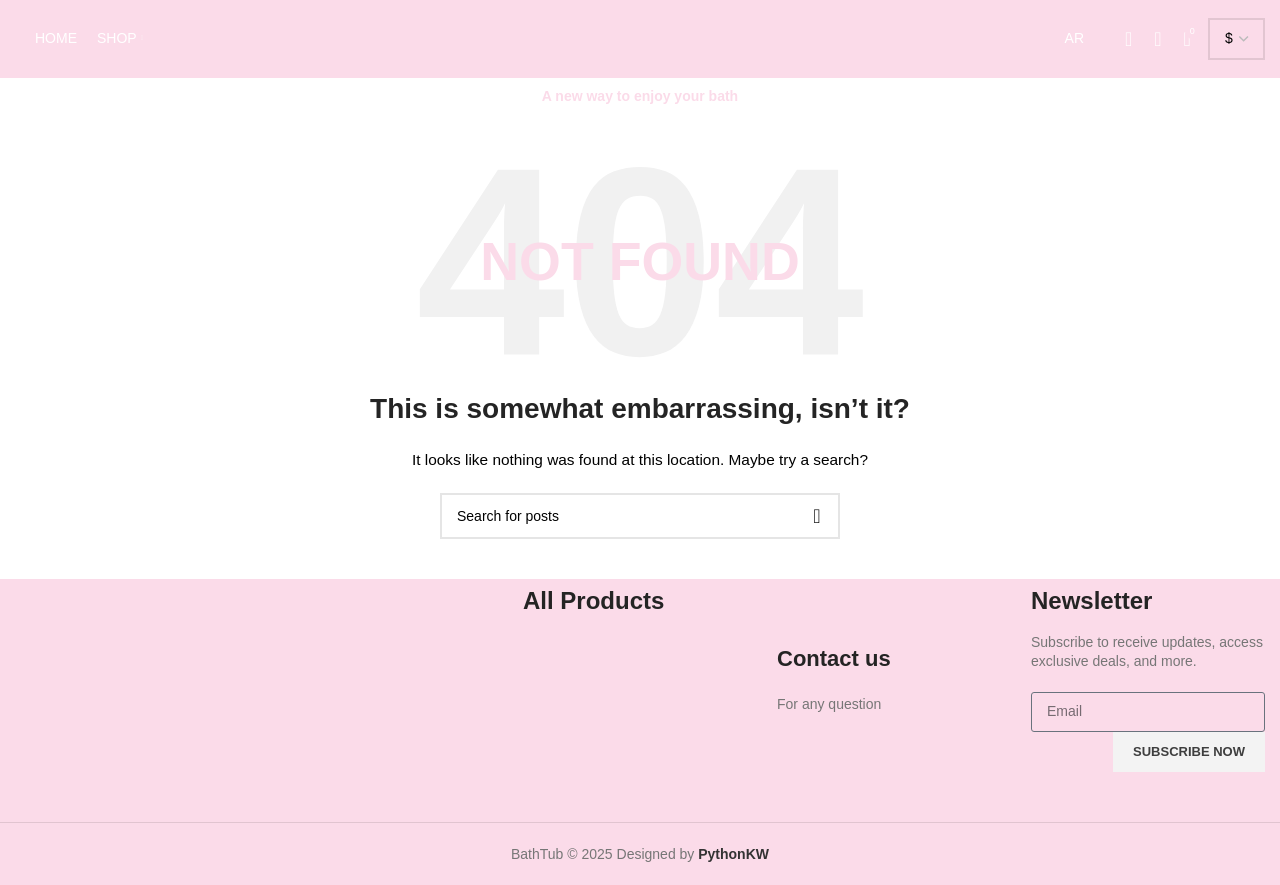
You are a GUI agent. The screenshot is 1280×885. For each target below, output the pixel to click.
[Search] (1157, 39)
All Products (593, 600)
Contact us (834, 658)
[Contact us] (802, 614)
